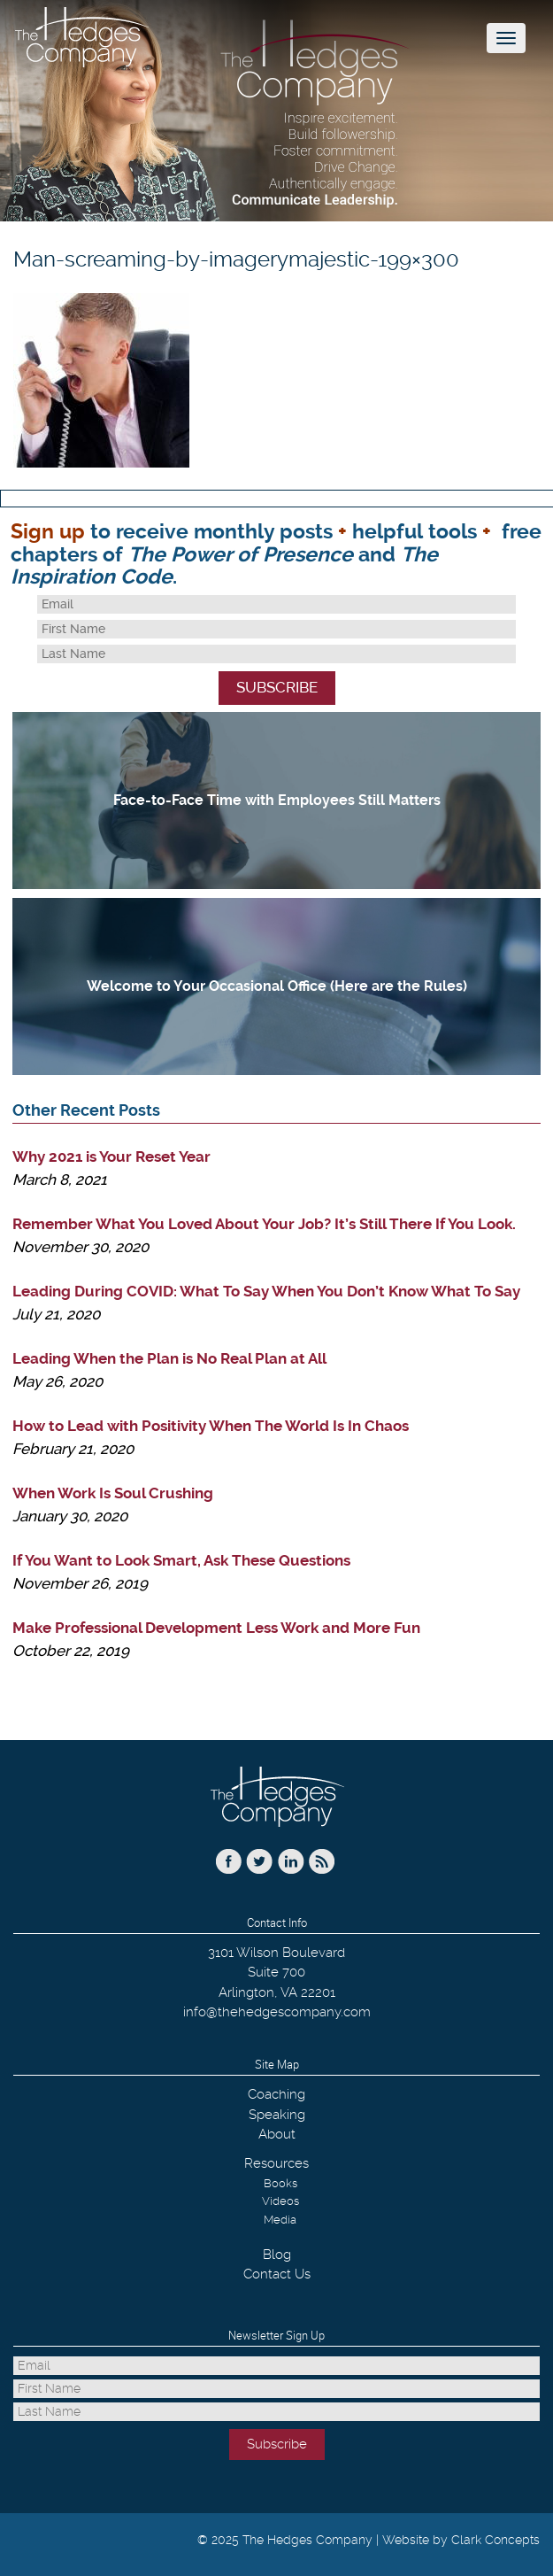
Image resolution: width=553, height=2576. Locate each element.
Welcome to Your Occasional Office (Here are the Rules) (277, 986)
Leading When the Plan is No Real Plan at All (169, 1358)
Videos (280, 2201)
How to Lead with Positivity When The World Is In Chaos (210, 1426)
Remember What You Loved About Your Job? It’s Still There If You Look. (264, 1224)
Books (280, 2183)
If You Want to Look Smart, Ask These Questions (181, 1560)
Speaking (277, 2115)
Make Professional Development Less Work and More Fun (216, 1627)
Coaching (276, 2094)
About (277, 2134)
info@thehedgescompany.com (277, 2012)
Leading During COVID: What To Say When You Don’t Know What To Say (266, 1291)
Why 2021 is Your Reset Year (111, 1156)
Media (280, 2219)
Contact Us (277, 2274)
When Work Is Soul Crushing (112, 1493)
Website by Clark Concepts (461, 2540)
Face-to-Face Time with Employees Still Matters (277, 800)
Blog (277, 2255)
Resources (276, 2163)
